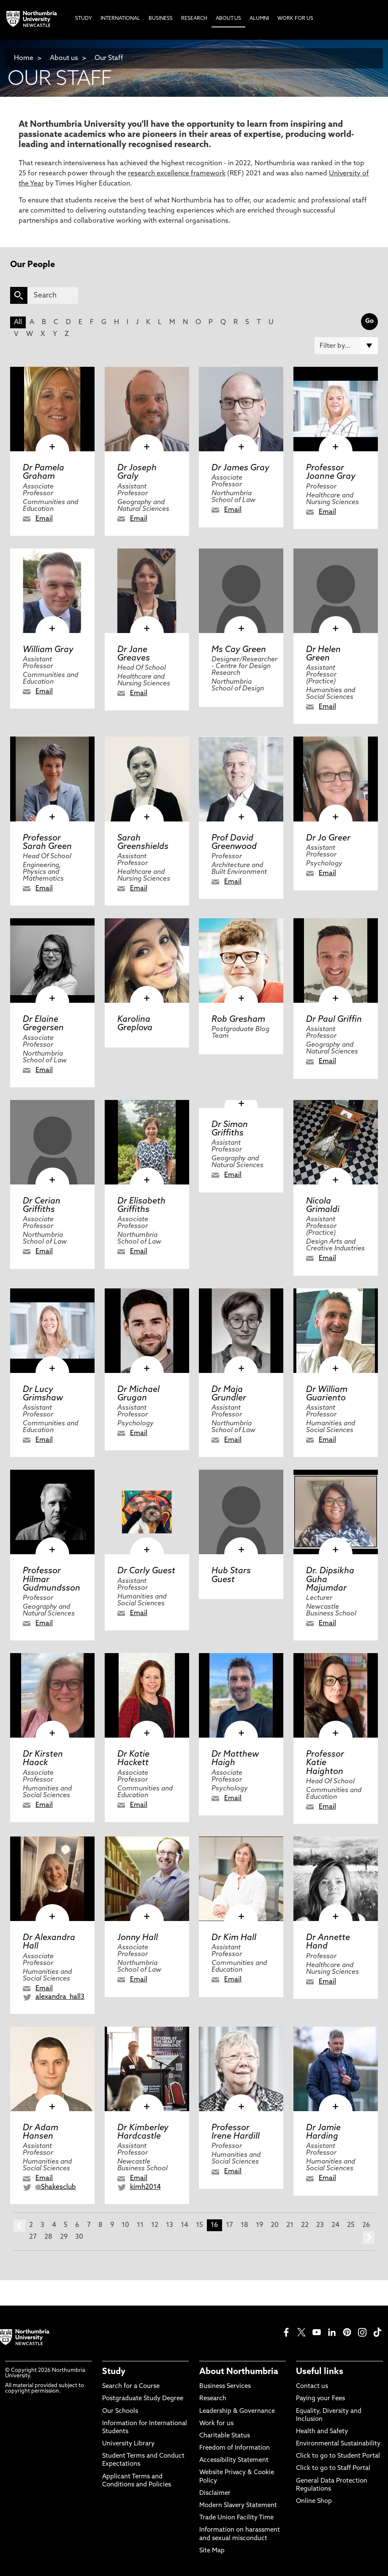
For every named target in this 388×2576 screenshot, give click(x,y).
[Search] (52, 295)
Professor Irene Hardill (236, 2132)
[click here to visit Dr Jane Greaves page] (147, 590)
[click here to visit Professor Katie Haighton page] (335, 1695)
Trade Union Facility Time (236, 2518)
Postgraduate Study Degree (142, 2399)
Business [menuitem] (161, 18)
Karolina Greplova (134, 1023)
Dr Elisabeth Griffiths (141, 1205)
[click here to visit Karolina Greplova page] (147, 960)
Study (113, 2372)
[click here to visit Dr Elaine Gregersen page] (52, 960)
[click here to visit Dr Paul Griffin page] (335, 960)
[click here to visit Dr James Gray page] (241, 409)
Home (23, 58)
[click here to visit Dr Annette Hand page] (335, 1878)
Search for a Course (131, 2386)
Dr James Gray (240, 468)
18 (244, 2225)
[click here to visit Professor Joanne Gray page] (335, 409)
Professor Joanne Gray (330, 472)
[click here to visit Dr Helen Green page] (335, 590)
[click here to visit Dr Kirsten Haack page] (52, 1695)
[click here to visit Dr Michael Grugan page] (147, 1330)
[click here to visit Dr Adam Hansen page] (52, 2069)
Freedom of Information (234, 2448)
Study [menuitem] (83, 18)
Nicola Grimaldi (322, 1205)
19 (259, 2225)
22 (305, 2225)
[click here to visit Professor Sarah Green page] (52, 779)
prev (19, 2225)
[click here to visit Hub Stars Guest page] (241, 1512)
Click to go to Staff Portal (333, 2468)
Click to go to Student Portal (338, 2456)
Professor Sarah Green (47, 842)
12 (154, 2225)
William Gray (48, 650)
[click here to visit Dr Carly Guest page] (147, 1512)
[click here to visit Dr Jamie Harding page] (335, 2069)
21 (289, 2225)
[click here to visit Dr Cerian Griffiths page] (52, 1142)
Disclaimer (215, 2493)
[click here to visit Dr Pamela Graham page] (52, 409)
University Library (128, 2444)
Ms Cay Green (239, 650)
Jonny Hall (137, 1938)
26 (366, 2225)
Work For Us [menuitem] (295, 18)
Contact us (312, 2386)
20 (275, 2225)
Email (44, 519)
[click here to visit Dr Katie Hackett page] (147, 1695)
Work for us (216, 2423)
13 (169, 2225)
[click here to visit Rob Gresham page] (241, 960)
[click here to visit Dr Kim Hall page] (241, 1878)
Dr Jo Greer (328, 838)
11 (140, 2225)
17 (229, 2225)
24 (335, 2225)
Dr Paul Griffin (334, 1019)
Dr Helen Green (323, 654)
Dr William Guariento (326, 1394)
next (368, 2237)
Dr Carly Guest (146, 1571)
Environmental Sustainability (338, 2444)
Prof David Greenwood (234, 842)
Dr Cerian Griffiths (41, 1205)
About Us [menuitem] (228, 18)
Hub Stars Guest (231, 1575)
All (18, 322)
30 (79, 2237)
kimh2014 (145, 2187)
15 (199, 2225)
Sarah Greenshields (142, 842)
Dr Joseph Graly (137, 472)
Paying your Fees (320, 2399)
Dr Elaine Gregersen (43, 1023)
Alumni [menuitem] (259, 18)
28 (48, 2237)
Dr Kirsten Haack (43, 1758)
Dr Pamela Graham (43, 472)
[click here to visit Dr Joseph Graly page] (147, 409)
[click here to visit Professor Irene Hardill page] (241, 2069)
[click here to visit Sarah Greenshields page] (147, 779)
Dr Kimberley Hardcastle (142, 2132)
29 (64, 2237)
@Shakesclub (55, 2187)
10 (125, 2225)
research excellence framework (176, 173)
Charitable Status (224, 2436)
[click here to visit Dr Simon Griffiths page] (241, 1104)
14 (184, 2225)
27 (33, 2237)
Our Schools (120, 2411)
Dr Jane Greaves (133, 654)
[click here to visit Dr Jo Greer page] (335, 779)
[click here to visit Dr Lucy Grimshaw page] (52, 1330)
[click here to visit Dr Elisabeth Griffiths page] (147, 1142)
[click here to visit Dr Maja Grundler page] (241, 1330)
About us (64, 58)
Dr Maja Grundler (229, 1394)
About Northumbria (238, 2372)
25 (351, 2225)
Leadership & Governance (237, 2411)
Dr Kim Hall (234, 1938)
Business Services (225, 2386)
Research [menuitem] (194, 18)
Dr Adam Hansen (40, 2132)
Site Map (212, 2551)
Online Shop (314, 2501)
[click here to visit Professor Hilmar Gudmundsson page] (52, 1512)
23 (320, 2225)
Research (212, 2399)
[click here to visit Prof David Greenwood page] (241, 779)
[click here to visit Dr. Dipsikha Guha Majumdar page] (335, 1512)
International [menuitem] (120, 18)
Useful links (319, 2372)
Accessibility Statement (234, 2460)
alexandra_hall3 (59, 1997)
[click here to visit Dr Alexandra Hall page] (52, 1878)
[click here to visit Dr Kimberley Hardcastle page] (147, 2069)
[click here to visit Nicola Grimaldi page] (335, 1142)
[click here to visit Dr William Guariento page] (335, 1330)
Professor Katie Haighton (325, 1763)
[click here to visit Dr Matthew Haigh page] (241, 1695)
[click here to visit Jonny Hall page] (147, 1878)
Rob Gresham (238, 1019)
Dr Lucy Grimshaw (43, 1394)
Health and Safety (322, 2432)
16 (214, 2225)
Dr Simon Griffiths (230, 1129)
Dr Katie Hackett (133, 1758)
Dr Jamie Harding (323, 2132)
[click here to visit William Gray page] (52, 590)
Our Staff (109, 58)
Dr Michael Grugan (138, 1394)
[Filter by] (346, 345)
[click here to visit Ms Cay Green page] (241, 590)
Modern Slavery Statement (238, 2505)
